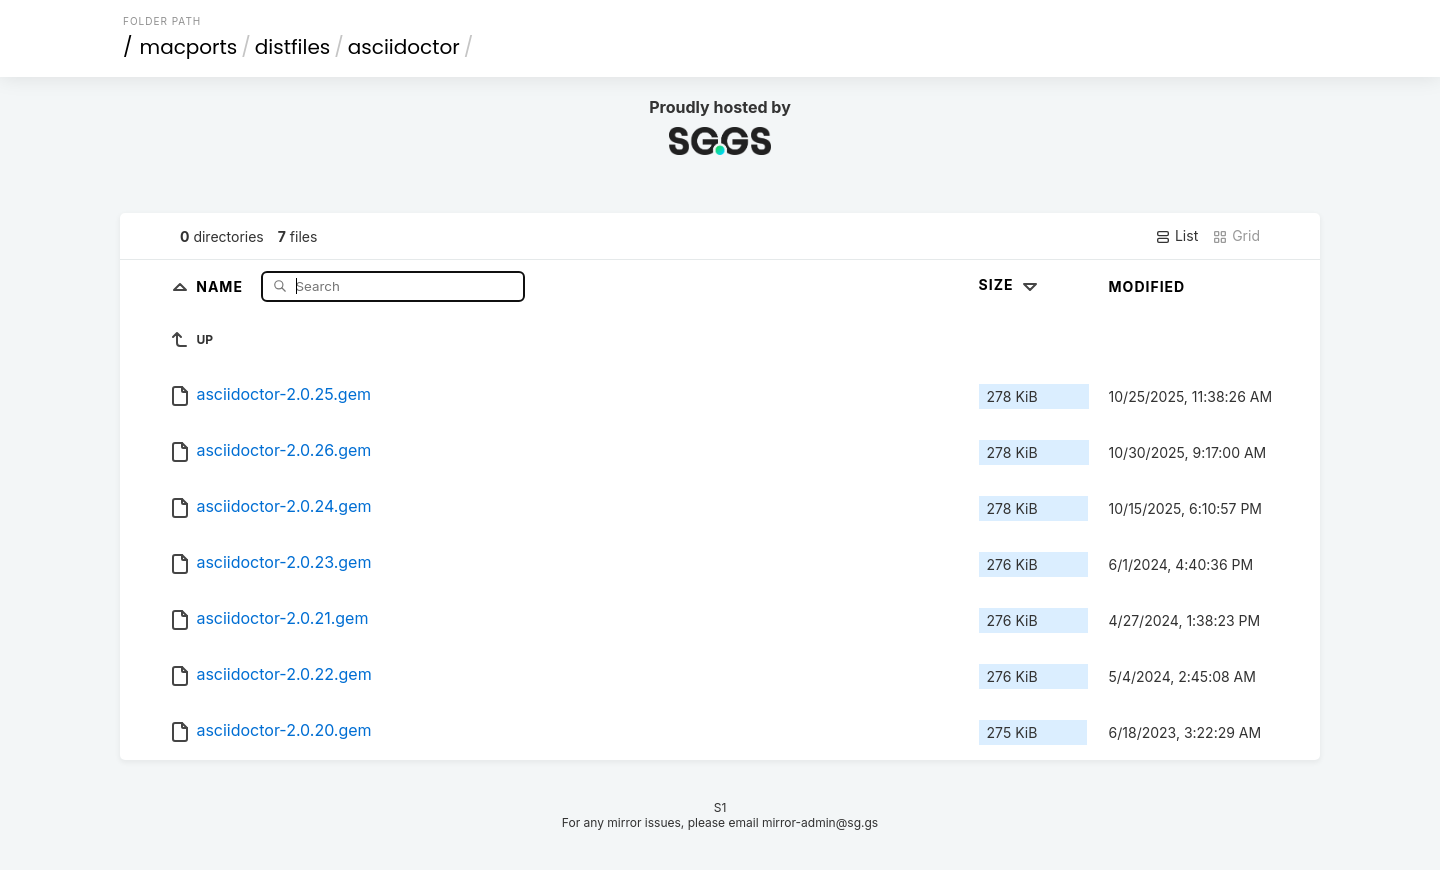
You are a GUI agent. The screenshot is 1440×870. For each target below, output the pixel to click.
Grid (1236, 236)
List (1176, 236)
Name (221, 285)
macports (189, 47)
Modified (1147, 286)
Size (1010, 284)
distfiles (292, 47)
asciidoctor (404, 47)
